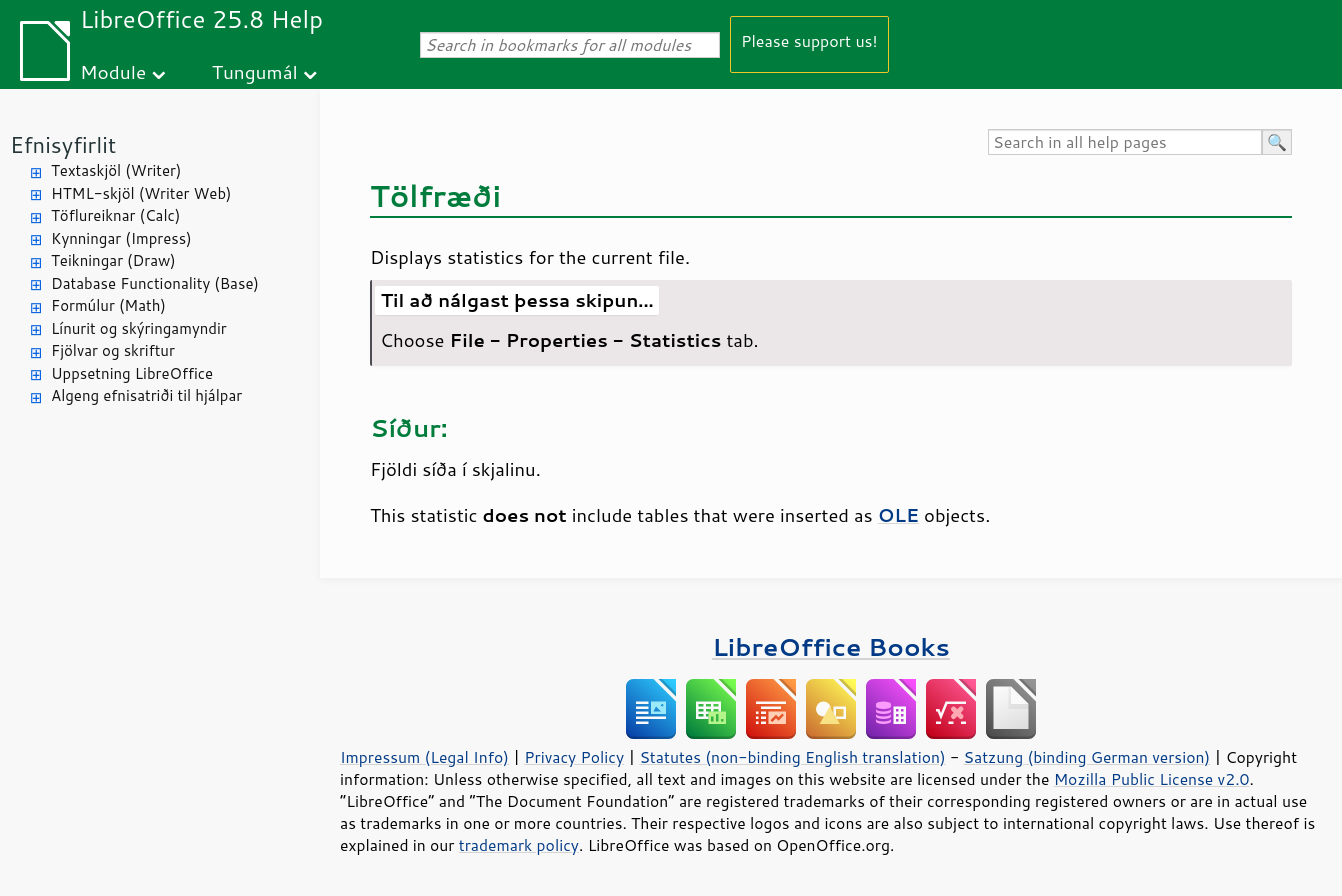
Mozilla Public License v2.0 (1152, 779)
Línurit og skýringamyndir (139, 328)
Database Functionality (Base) (155, 283)
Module (113, 71)
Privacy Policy (574, 757)
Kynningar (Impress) (121, 238)
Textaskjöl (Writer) (116, 170)
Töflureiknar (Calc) (115, 215)
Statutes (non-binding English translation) (792, 757)
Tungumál (255, 71)
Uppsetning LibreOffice (132, 373)
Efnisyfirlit (63, 144)
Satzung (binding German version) (1087, 757)
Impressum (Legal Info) (424, 757)
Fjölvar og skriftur (113, 350)
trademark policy (519, 845)
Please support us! (809, 40)
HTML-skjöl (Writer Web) (141, 193)
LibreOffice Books (831, 646)
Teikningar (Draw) (113, 260)
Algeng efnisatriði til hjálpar (146, 395)
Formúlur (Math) (108, 305)
